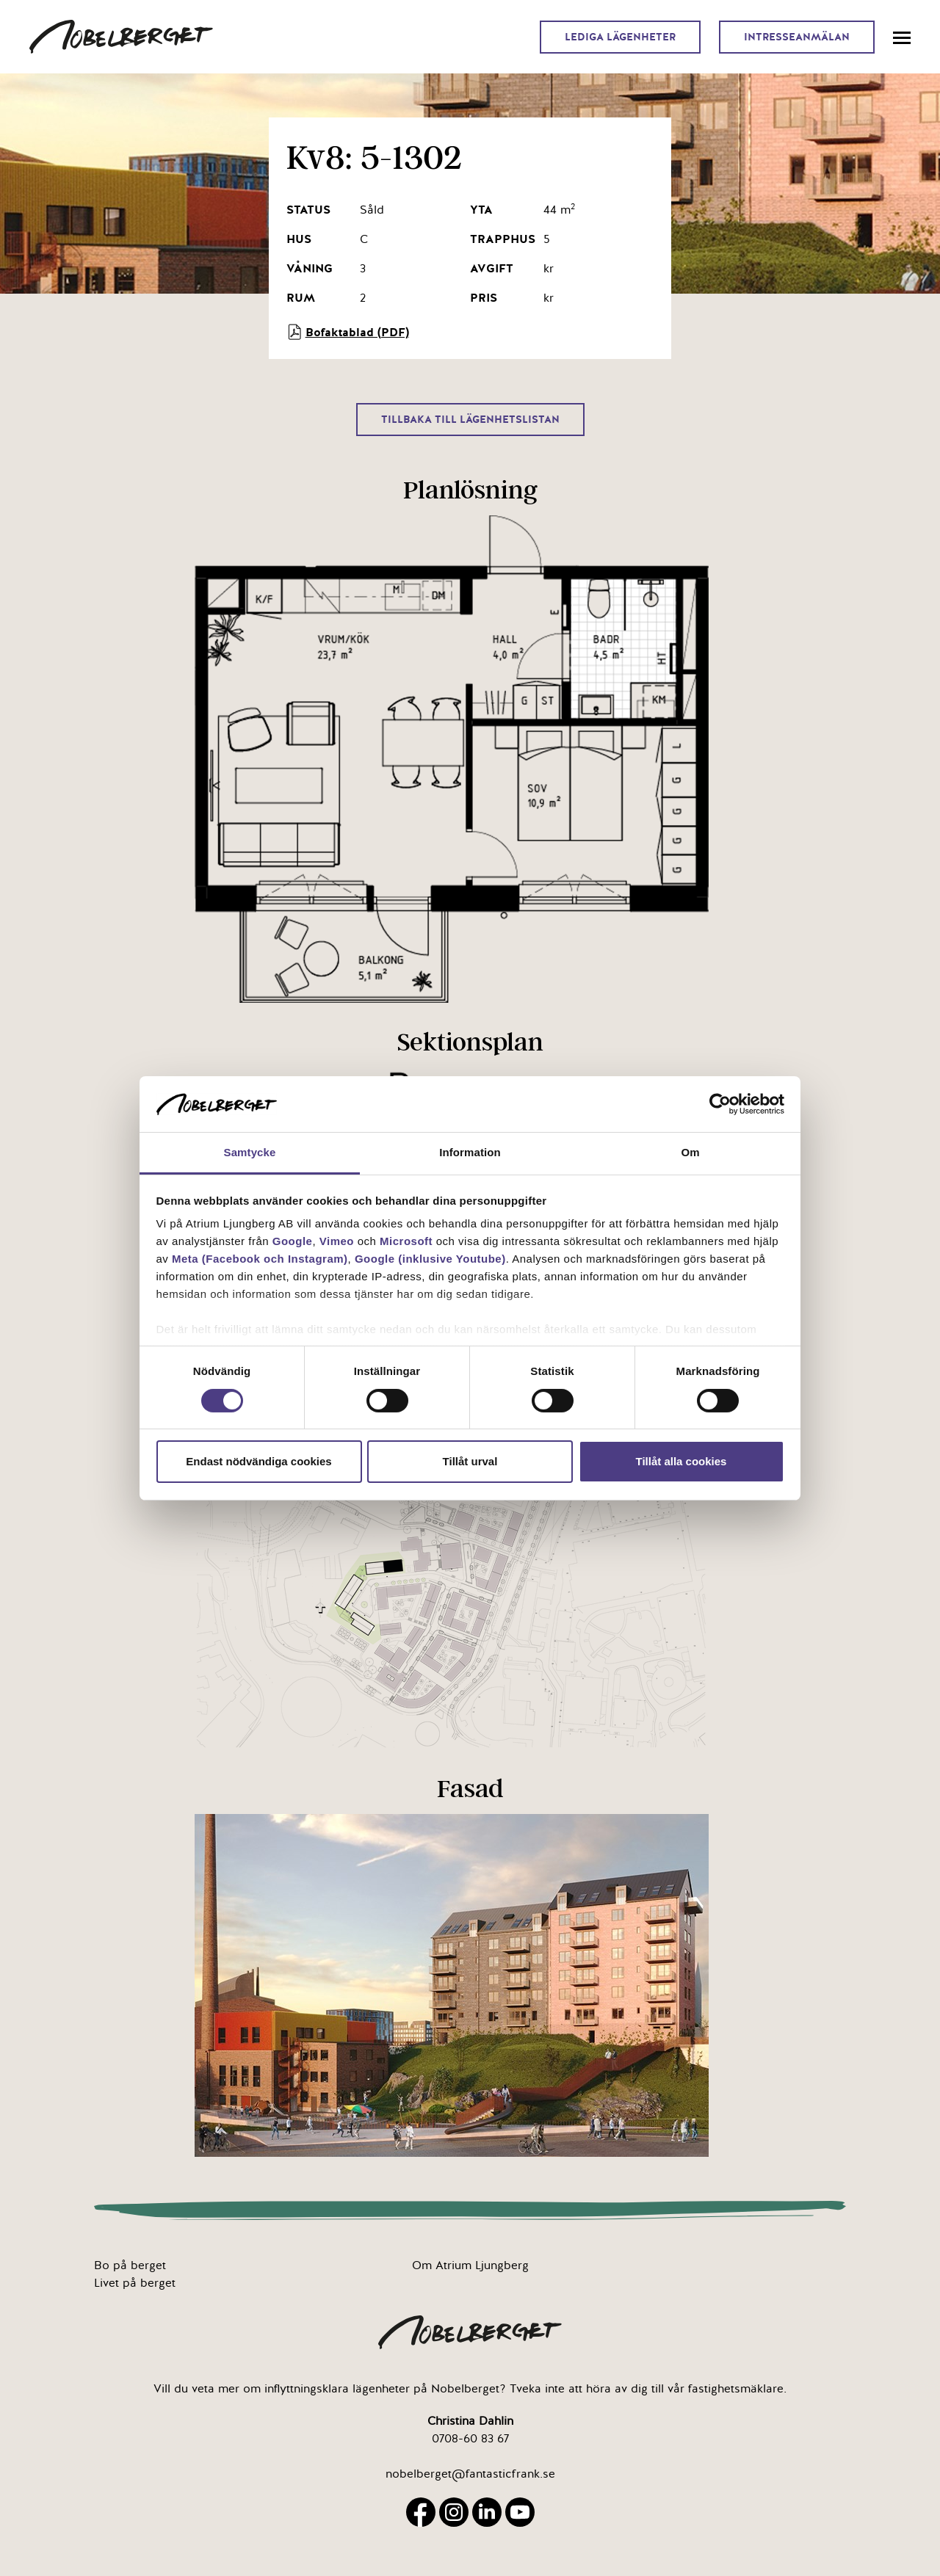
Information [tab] (470, 1152)
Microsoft (406, 1241)
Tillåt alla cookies (681, 1461)
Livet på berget (135, 2283)
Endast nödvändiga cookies (258, 1461)
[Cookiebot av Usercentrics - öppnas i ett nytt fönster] (720, 1104)
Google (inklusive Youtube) (430, 1258)
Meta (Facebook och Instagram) (260, 1258)
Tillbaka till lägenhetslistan (470, 420)
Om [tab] (690, 1152)
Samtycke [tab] (250, 1152)
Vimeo (336, 1241)
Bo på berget (130, 2265)
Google (292, 1241)
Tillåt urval (470, 1461)
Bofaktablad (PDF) (347, 332)
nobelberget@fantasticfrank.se (470, 2474)
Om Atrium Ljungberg (470, 2265)
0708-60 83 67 (470, 2439)
